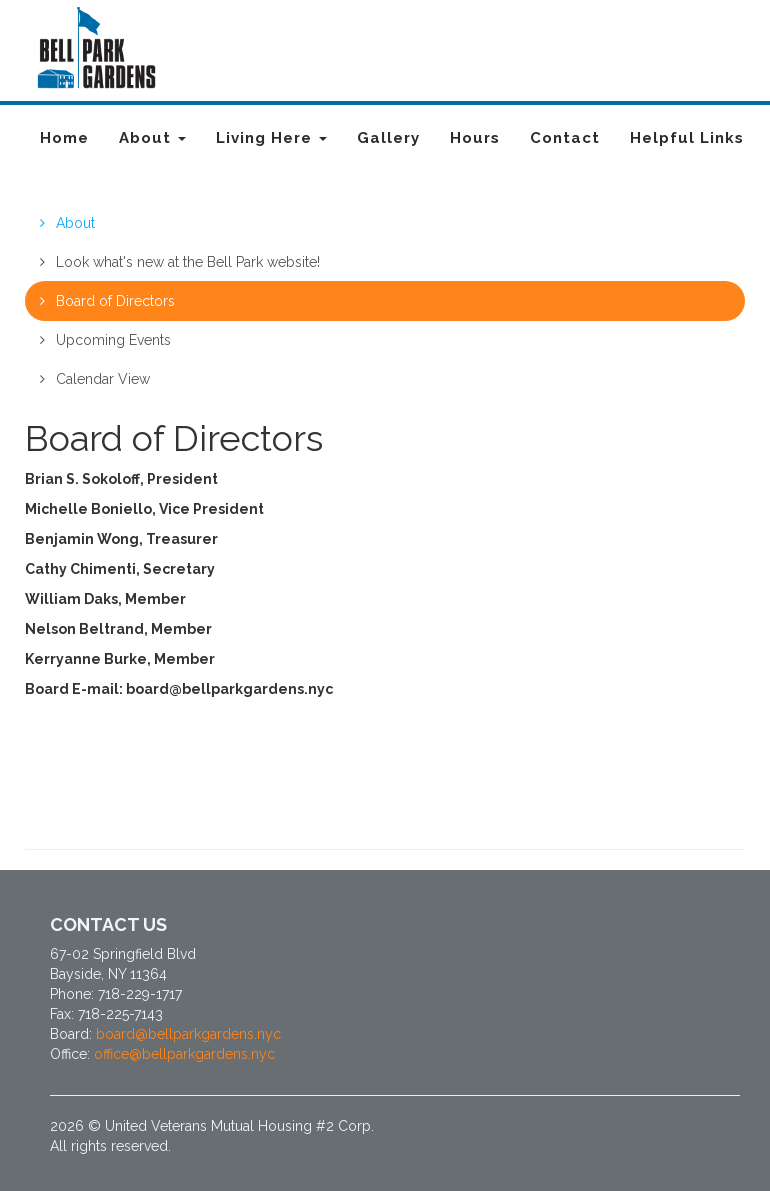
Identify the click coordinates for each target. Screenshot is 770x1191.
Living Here (271, 138)
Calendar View (95, 379)
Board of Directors (107, 301)
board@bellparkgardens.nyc (188, 1034)
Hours (475, 138)
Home (64, 138)
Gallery (388, 138)
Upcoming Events (105, 340)
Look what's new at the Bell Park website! (180, 262)
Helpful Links (687, 138)
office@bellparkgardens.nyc (184, 1054)
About (152, 138)
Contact (565, 138)
